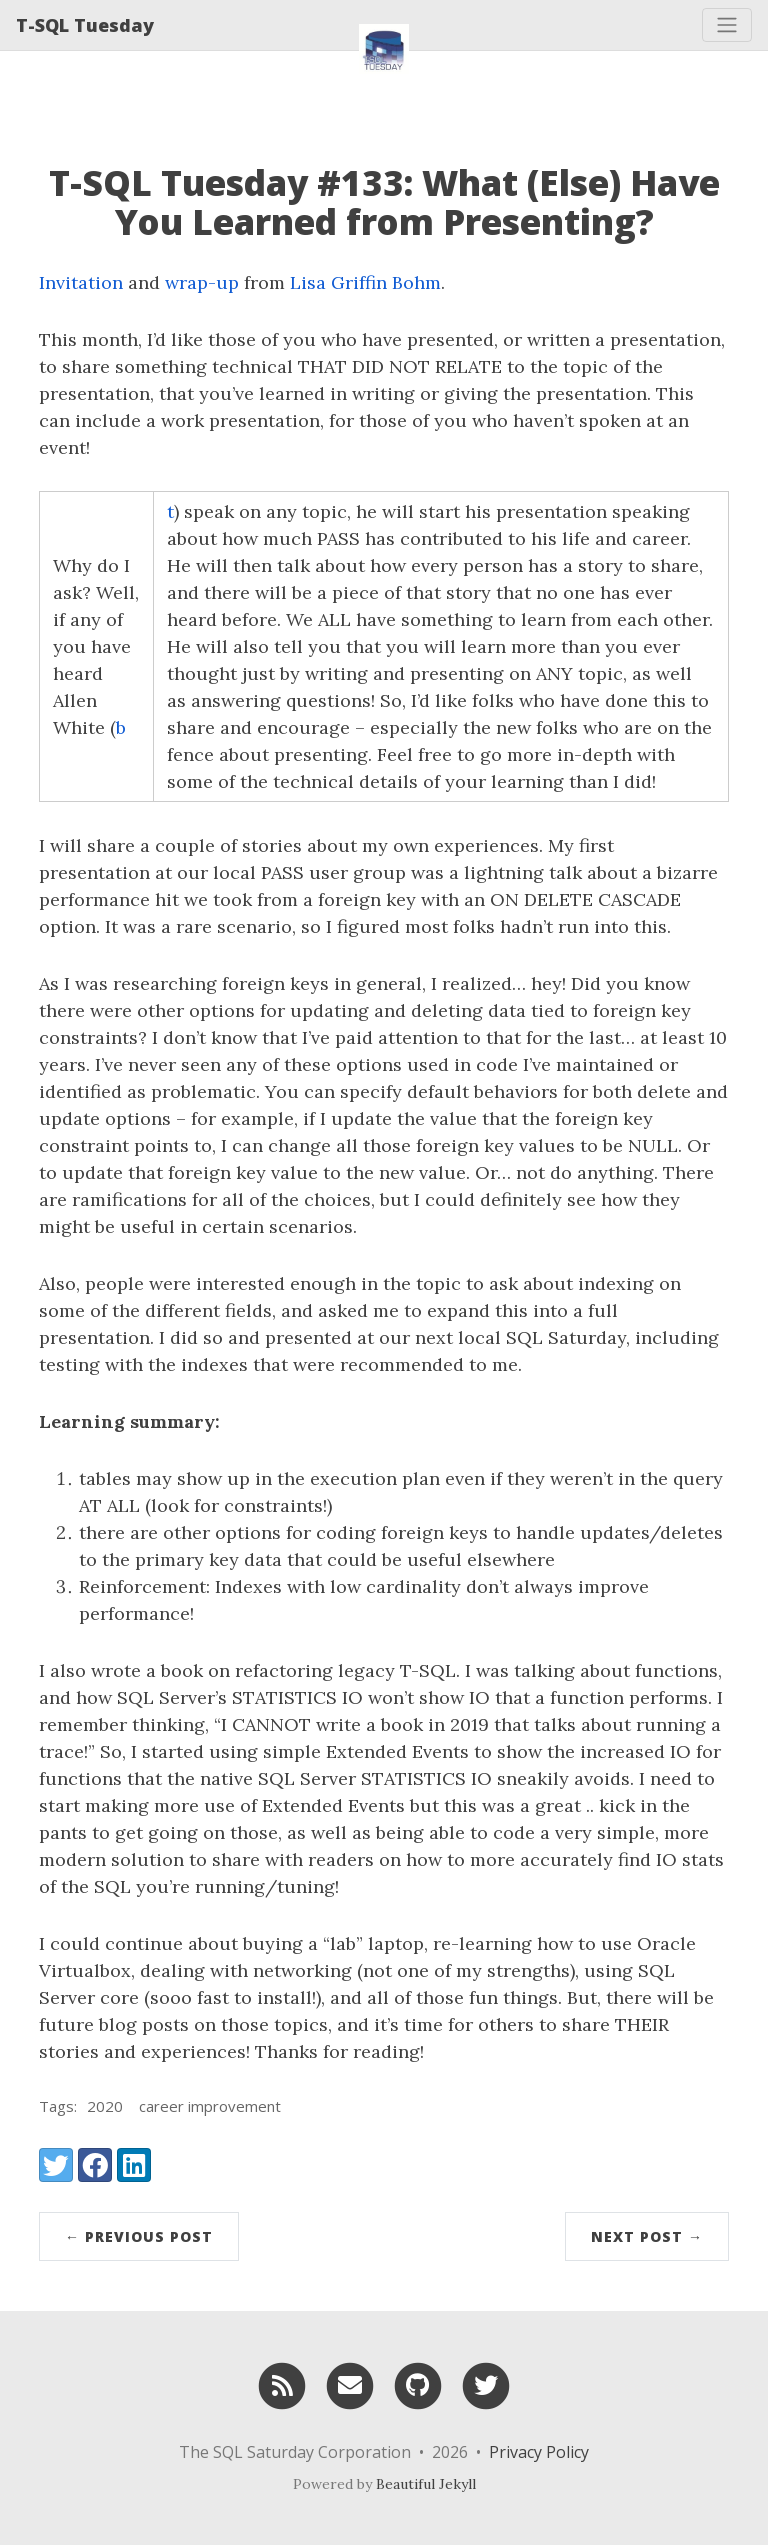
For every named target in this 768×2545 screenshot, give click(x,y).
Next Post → (647, 2236)
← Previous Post (139, 2236)
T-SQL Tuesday (85, 25)
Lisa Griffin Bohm (365, 282)
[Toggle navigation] (727, 25)
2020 (105, 2106)
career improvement (210, 2106)
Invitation (83, 282)
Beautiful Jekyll (426, 2484)
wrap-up (202, 282)
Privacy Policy (539, 2452)
